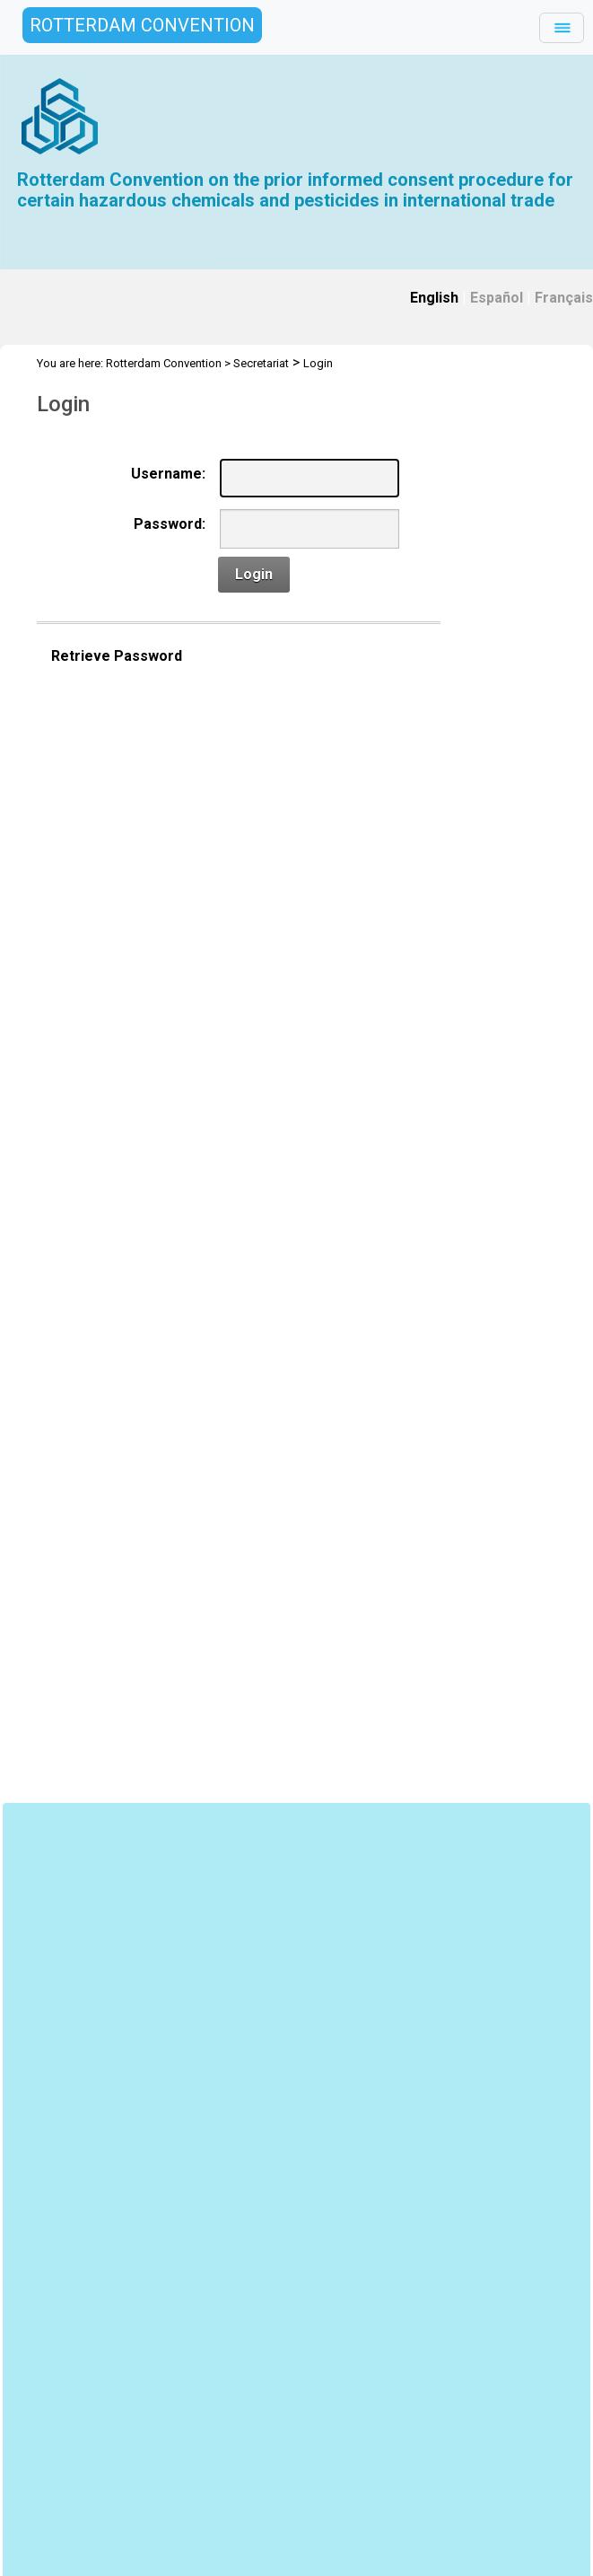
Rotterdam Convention (164, 363)
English (434, 297)
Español (496, 297)
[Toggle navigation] (561, 28)
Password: (169, 523)
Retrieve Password (116, 655)
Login (318, 363)
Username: (168, 473)
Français (564, 297)
